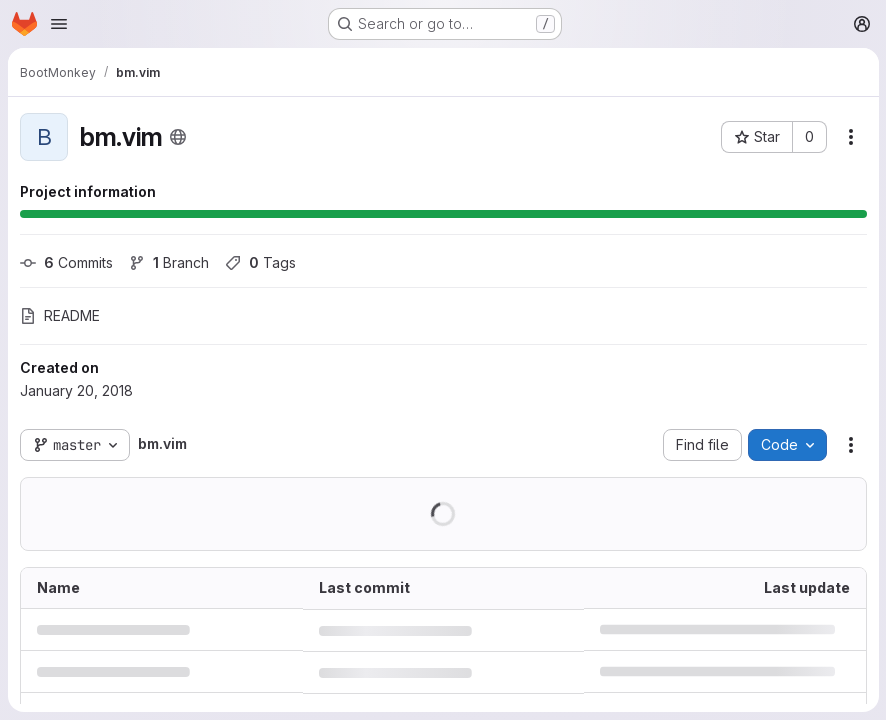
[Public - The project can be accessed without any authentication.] (178, 137)
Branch (169, 262)
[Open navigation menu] (59, 24)
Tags (260, 262)
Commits (66, 262)
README (60, 315)
